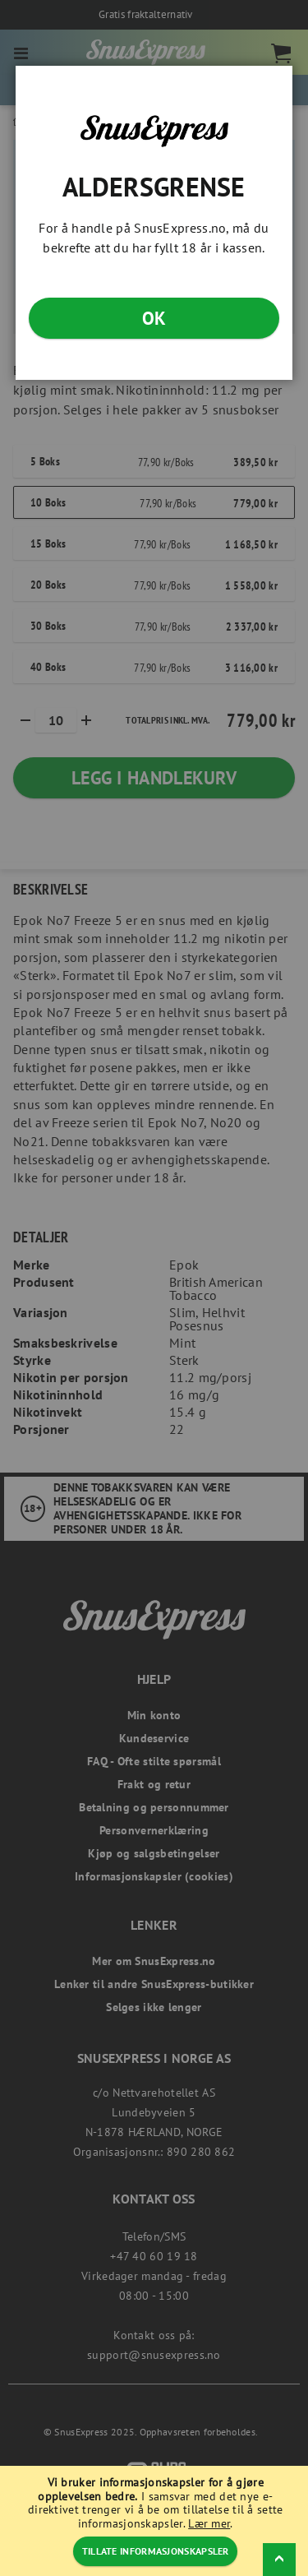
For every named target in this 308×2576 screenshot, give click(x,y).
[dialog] (154, 1288)
